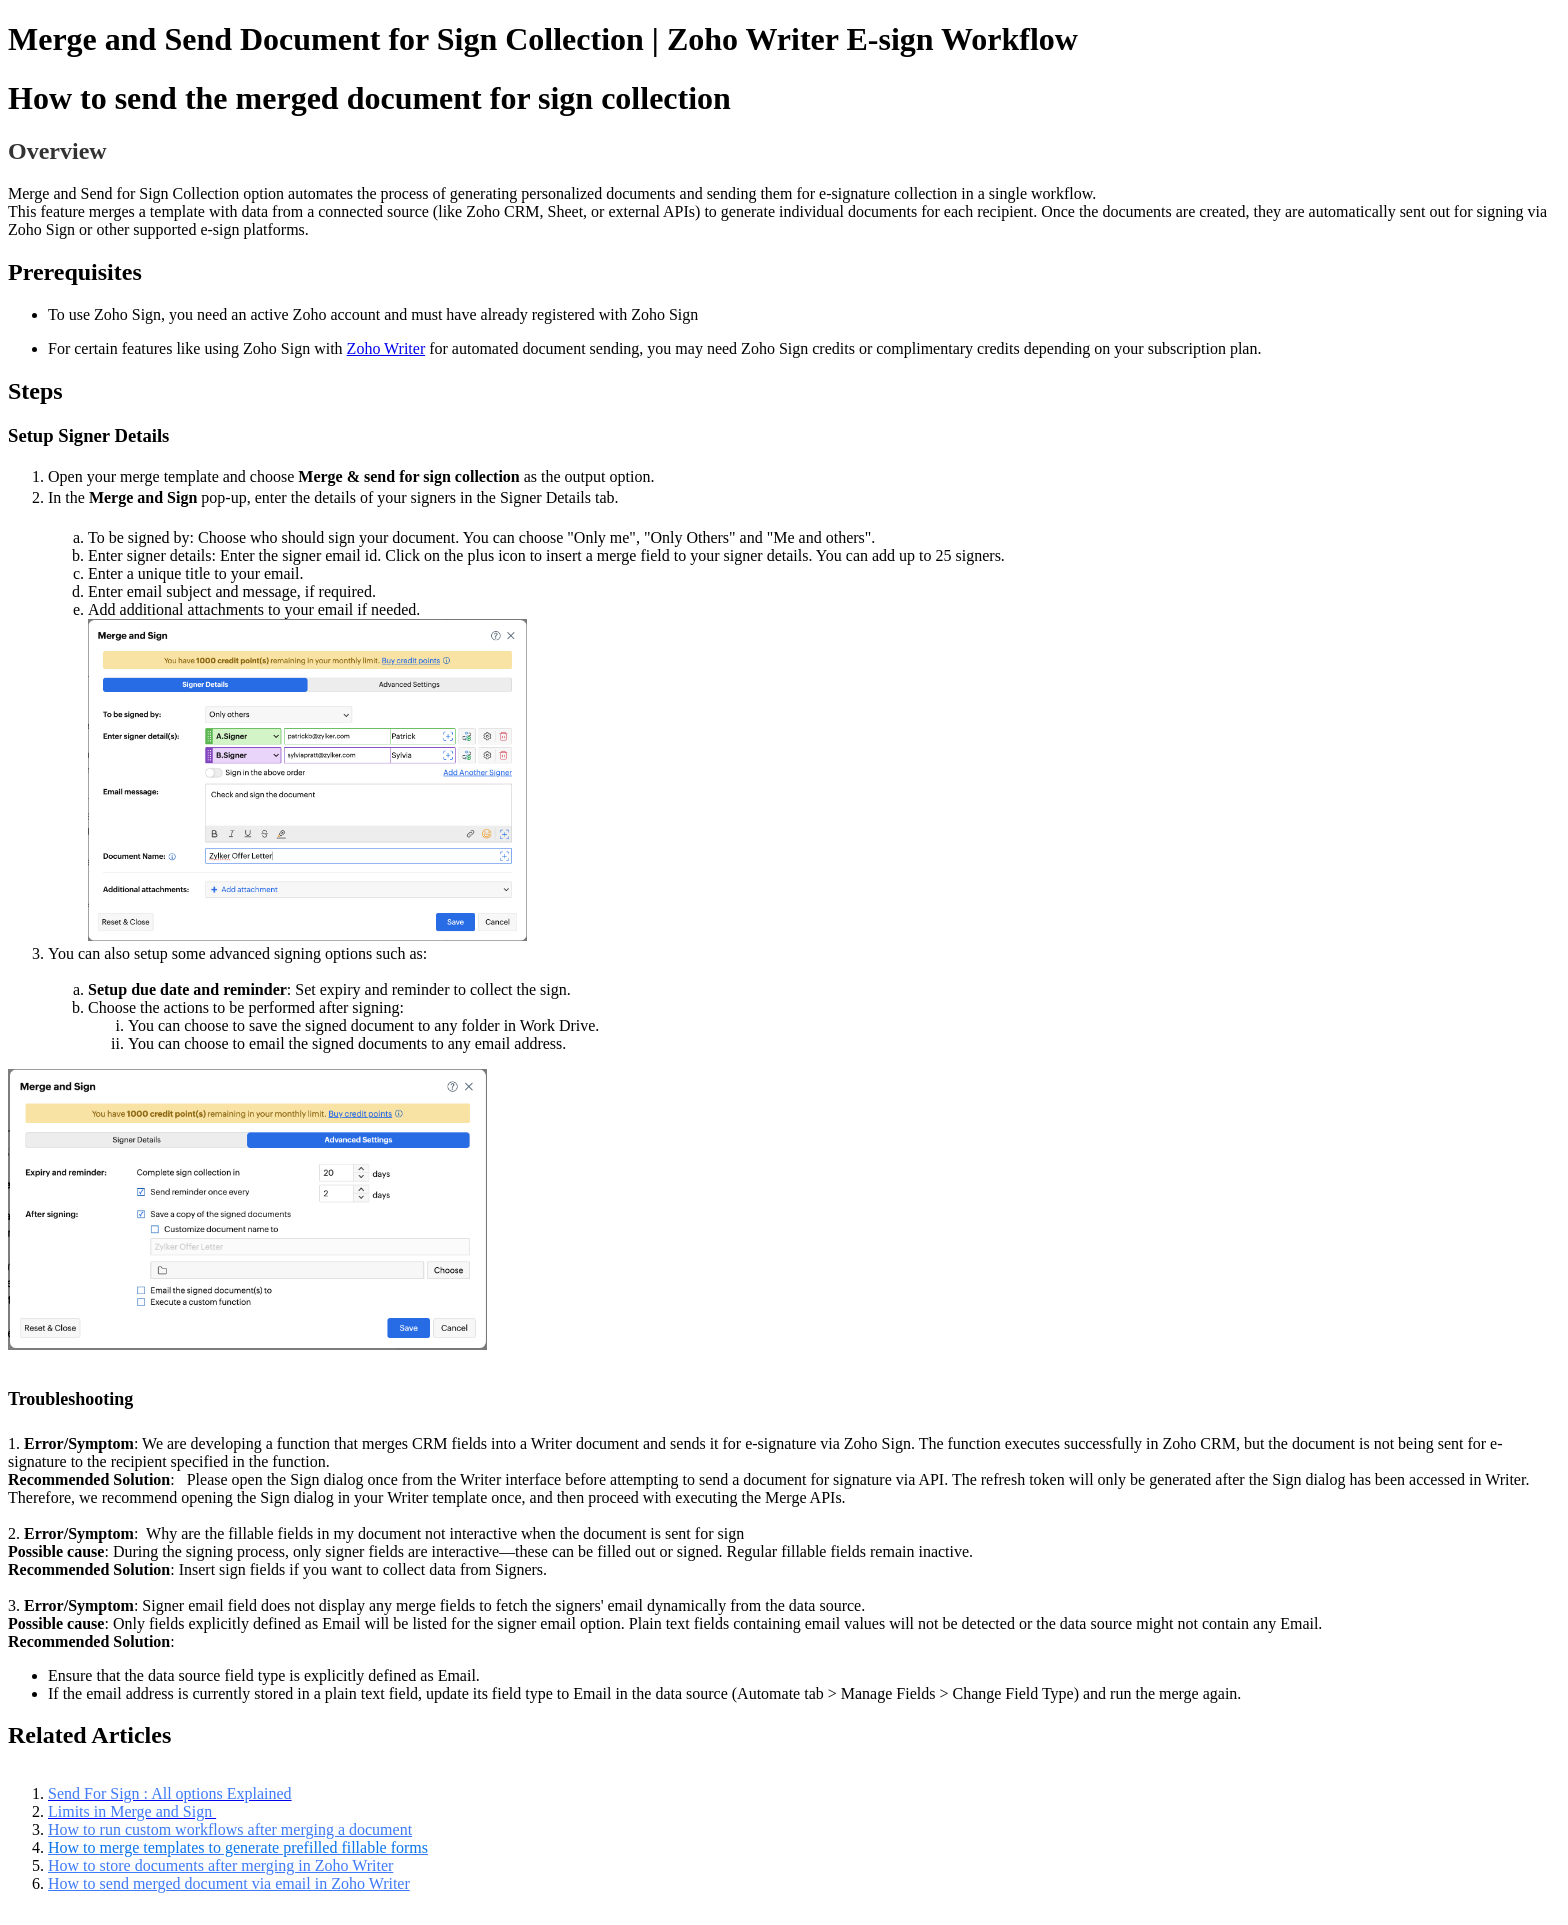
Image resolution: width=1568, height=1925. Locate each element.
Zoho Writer (386, 348)
